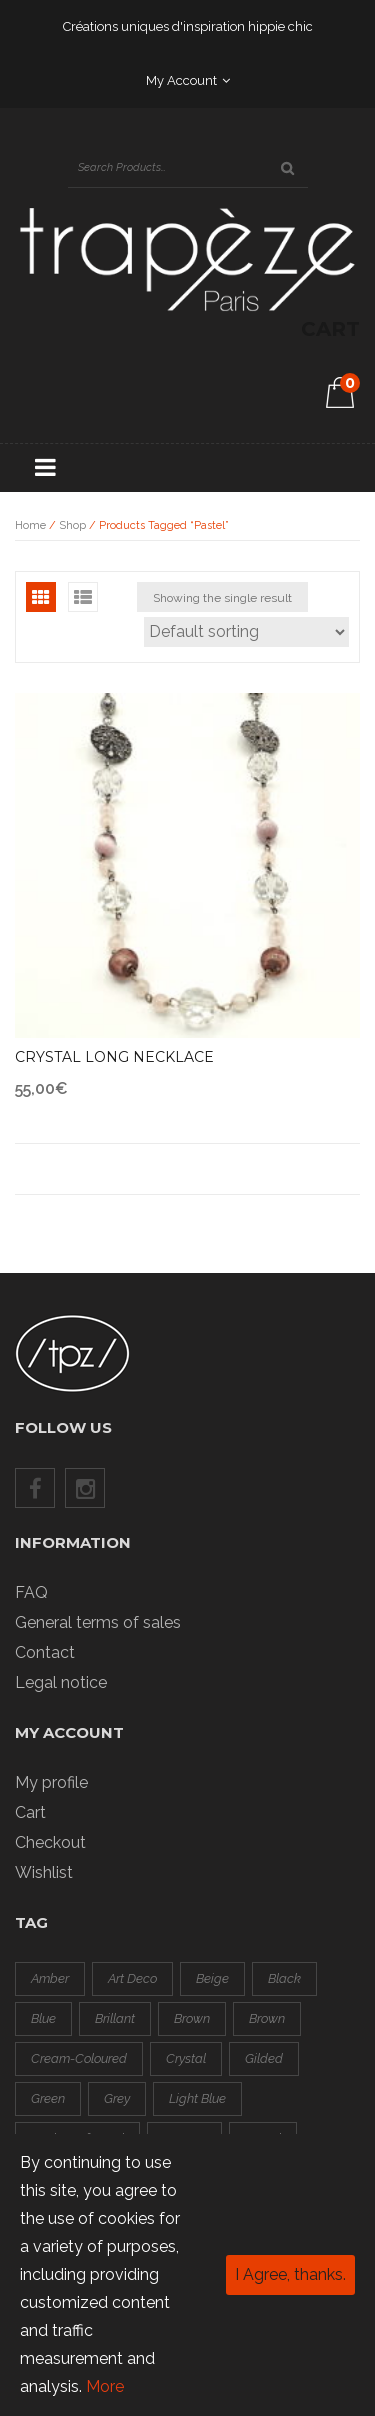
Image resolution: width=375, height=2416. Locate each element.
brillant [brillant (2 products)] (115, 2018)
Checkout (50, 1842)
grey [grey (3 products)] (117, 2098)
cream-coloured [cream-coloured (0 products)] (79, 2058)
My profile (51, 1782)
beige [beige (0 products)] (212, 1978)
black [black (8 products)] (284, 1978)
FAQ (31, 1592)
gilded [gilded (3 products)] (264, 2058)
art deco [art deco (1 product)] (132, 1978)
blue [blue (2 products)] (43, 2018)
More (105, 2386)
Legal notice (61, 1682)
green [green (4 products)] (48, 2098)
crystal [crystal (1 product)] (186, 2058)
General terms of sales (98, 1622)
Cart (30, 1812)
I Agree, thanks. (290, 2274)
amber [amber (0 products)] (50, 1978)
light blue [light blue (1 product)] (197, 2098)
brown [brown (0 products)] (192, 2018)
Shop (72, 525)
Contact (45, 1652)
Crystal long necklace (114, 1057)
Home (30, 525)
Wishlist (44, 1872)
